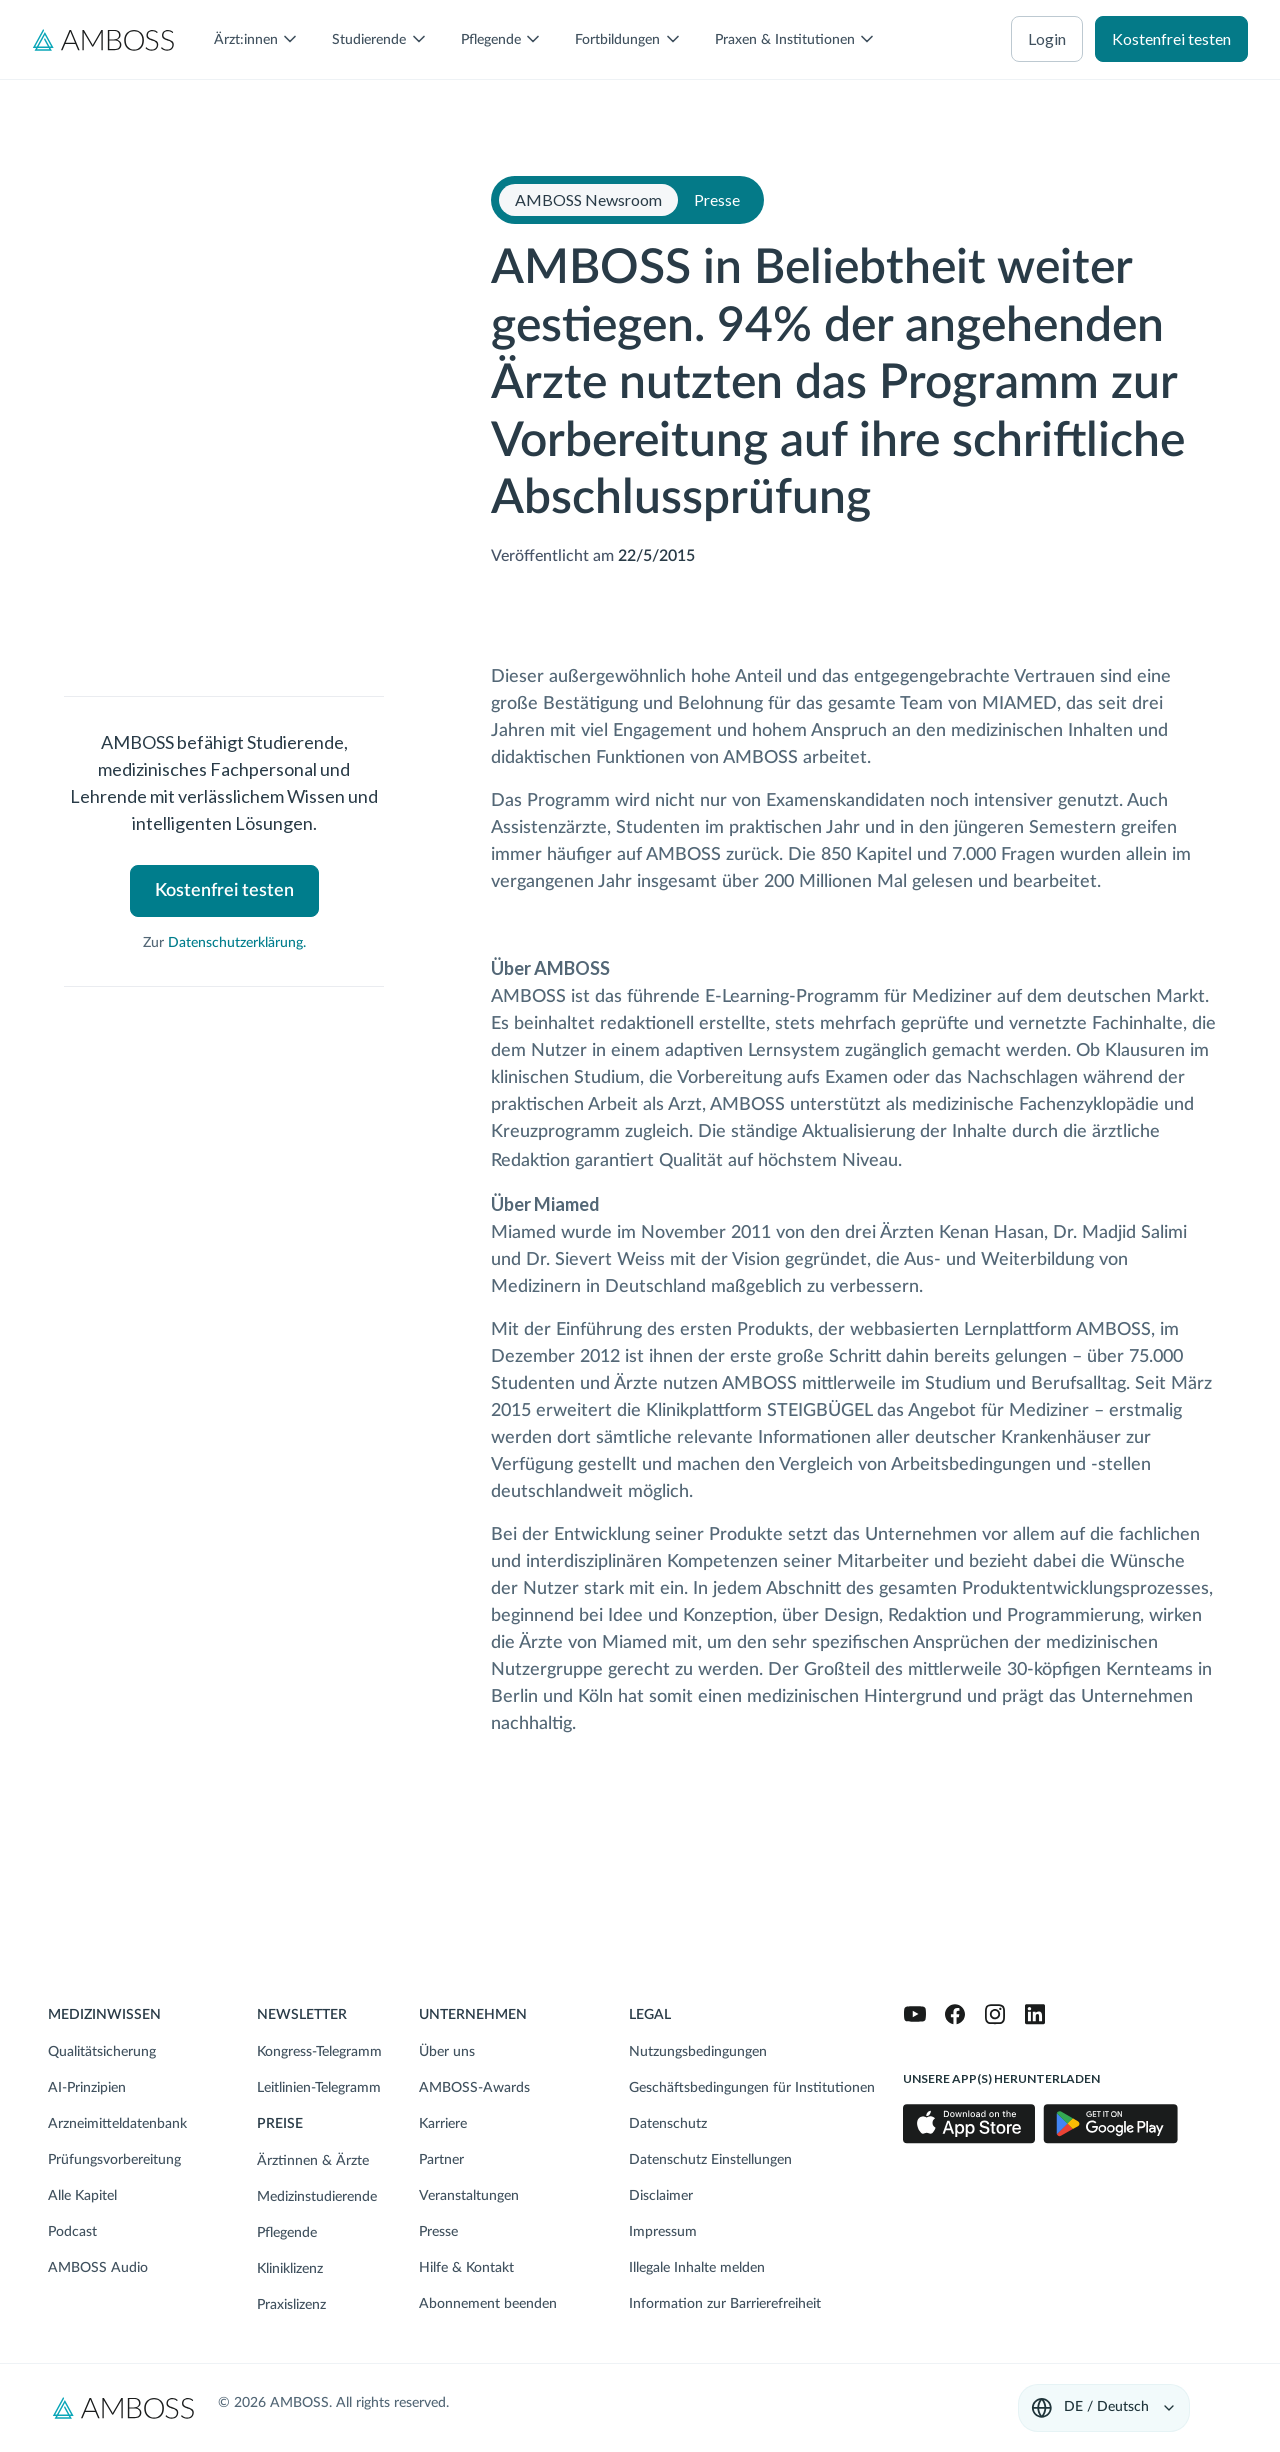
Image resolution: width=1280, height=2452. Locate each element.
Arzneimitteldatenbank (117, 2124)
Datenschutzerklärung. (237, 943)
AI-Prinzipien (87, 2088)
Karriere (443, 2124)
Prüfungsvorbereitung (114, 2160)
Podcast (72, 2232)
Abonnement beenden (488, 2304)
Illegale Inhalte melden (697, 2268)
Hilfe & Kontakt (466, 2268)
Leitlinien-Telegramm (319, 2088)
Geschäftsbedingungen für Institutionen (752, 2088)
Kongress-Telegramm (319, 2052)
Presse (438, 2232)
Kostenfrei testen (1171, 38)
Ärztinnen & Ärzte (313, 2161)
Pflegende (287, 2233)
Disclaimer (661, 2196)
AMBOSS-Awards (474, 2088)
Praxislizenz (291, 2305)
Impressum (663, 2232)
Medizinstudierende (317, 2197)
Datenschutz (668, 2124)
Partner (441, 2160)
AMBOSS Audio (98, 2268)
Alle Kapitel (82, 2196)
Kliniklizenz (290, 2269)
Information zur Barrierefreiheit (725, 2304)
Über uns (447, 2052)
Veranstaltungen (469, 2196)
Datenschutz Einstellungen (710, 2160)
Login (1047, 38)
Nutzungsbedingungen (698, 2052)
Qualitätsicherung (102, 2052)
